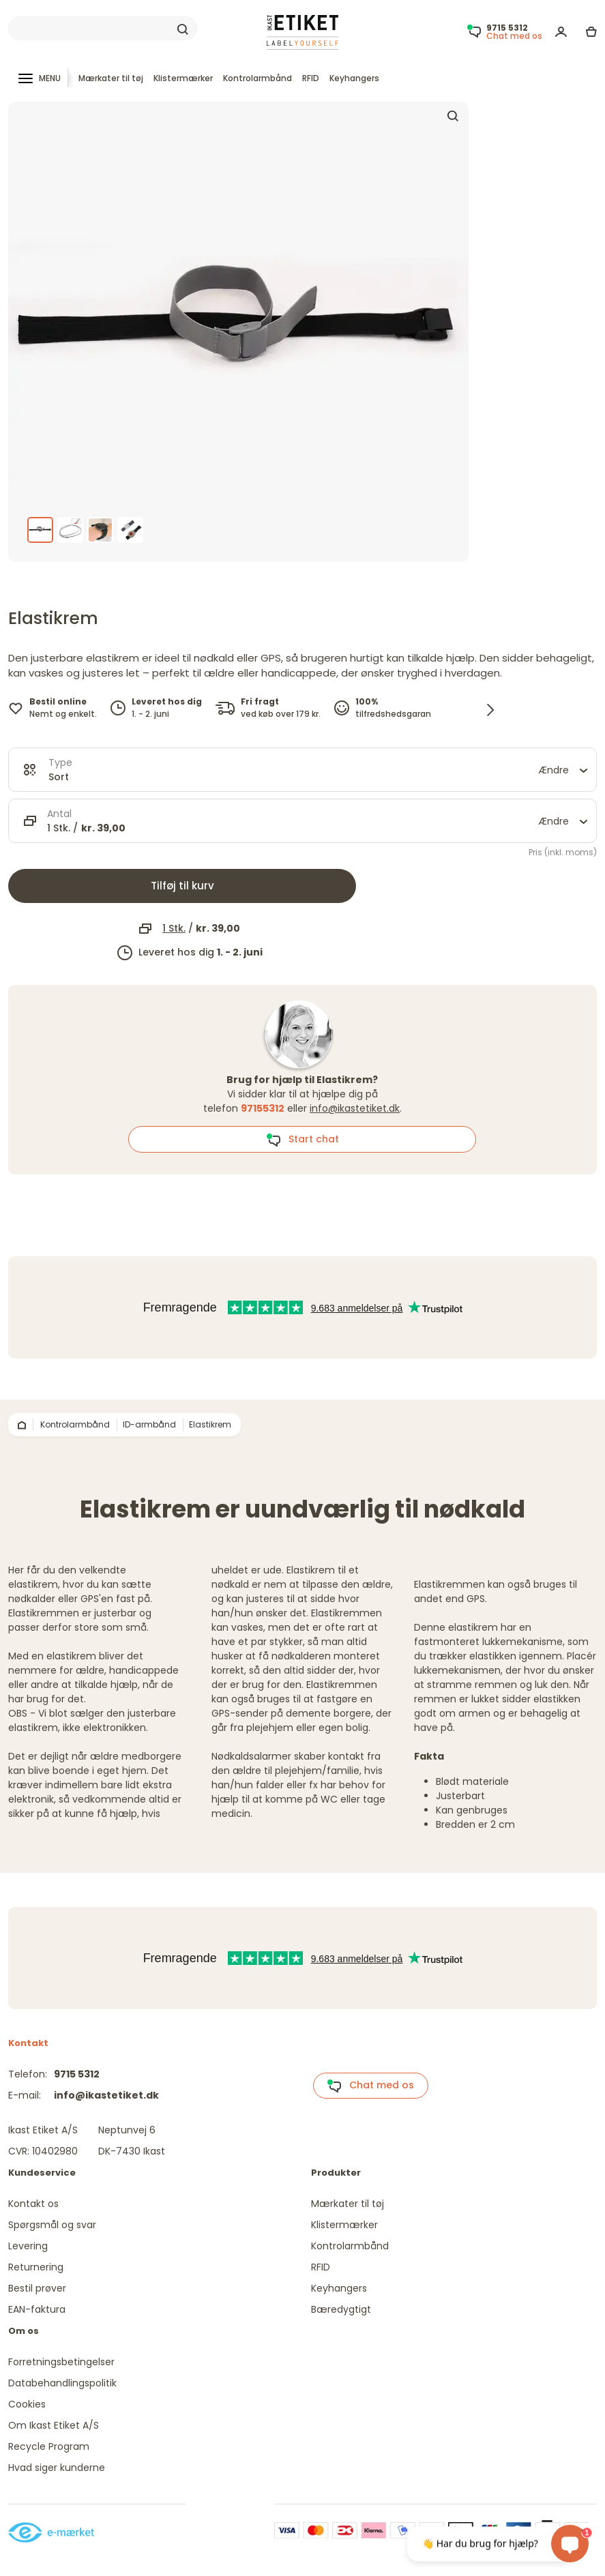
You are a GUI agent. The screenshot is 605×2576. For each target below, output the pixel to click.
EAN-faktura (36, 2309)
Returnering (35, 2267)
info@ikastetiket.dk (355, 1108)
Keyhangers (354, 78)
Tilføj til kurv (182, 885)
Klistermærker (183, 78)
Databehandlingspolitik (62, 2383)
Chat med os (370, 2085)
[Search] (102, 28)
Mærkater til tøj (110, 78)
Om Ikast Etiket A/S (53, 2425)
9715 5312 (77, 2074)
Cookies (27, 2404)
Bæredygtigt (341, 2309)
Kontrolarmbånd (257, 78)
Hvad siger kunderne (56, 2467)
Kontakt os (33, 2203)
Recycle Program (48, 2446)
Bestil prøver (37, 2288)
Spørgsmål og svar (52, 2225)
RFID (310, 78)
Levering (28, 2246)
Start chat (302, 1139)
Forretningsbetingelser (61, 2362)
